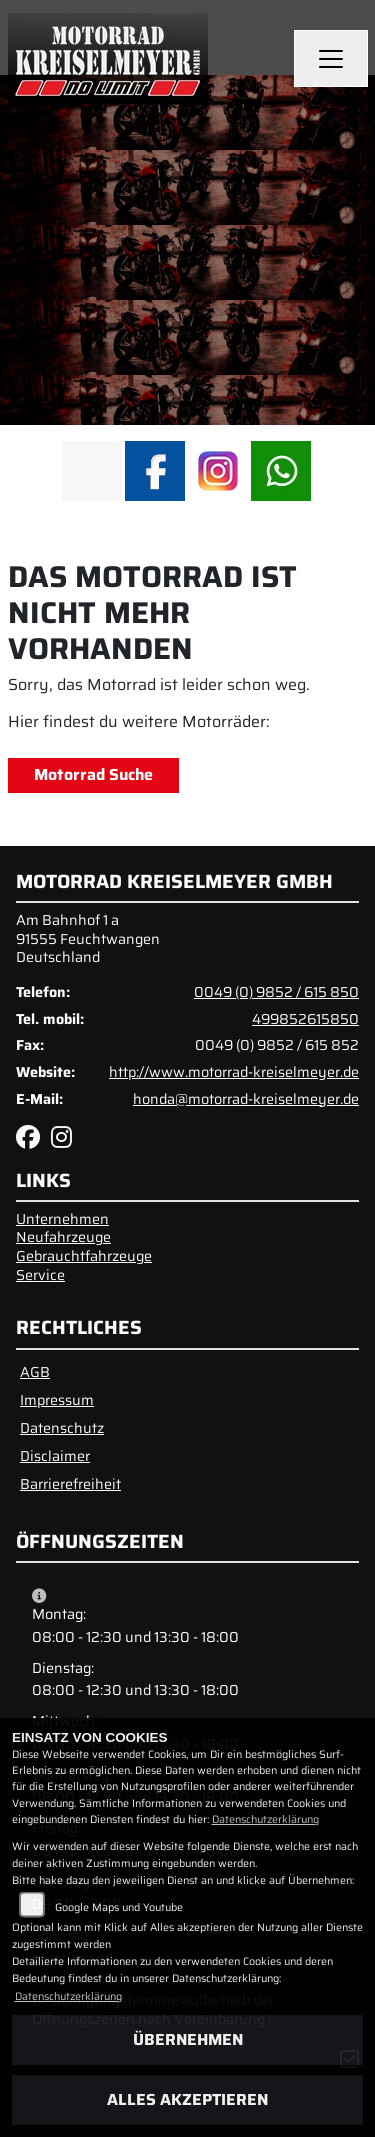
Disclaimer (55, 1456)
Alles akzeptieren (187, 2099)
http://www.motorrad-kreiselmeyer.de (234, 1072)
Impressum (57, 1400)
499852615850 (305, 1019)
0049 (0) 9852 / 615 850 (276, 992)
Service (40, 1275)
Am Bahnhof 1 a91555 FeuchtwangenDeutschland (88, 938)
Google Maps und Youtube (119, 1907)
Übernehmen (188, 2039)
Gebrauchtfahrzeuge (84, 1256)
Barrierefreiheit (70, 1484)
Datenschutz (62, 1428)
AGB (35, 1372)
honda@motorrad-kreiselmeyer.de (246, 1099)
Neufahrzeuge (63, 1237)
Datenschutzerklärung (265, 1819)
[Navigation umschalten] (331, 59)
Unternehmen (62, 1219)
